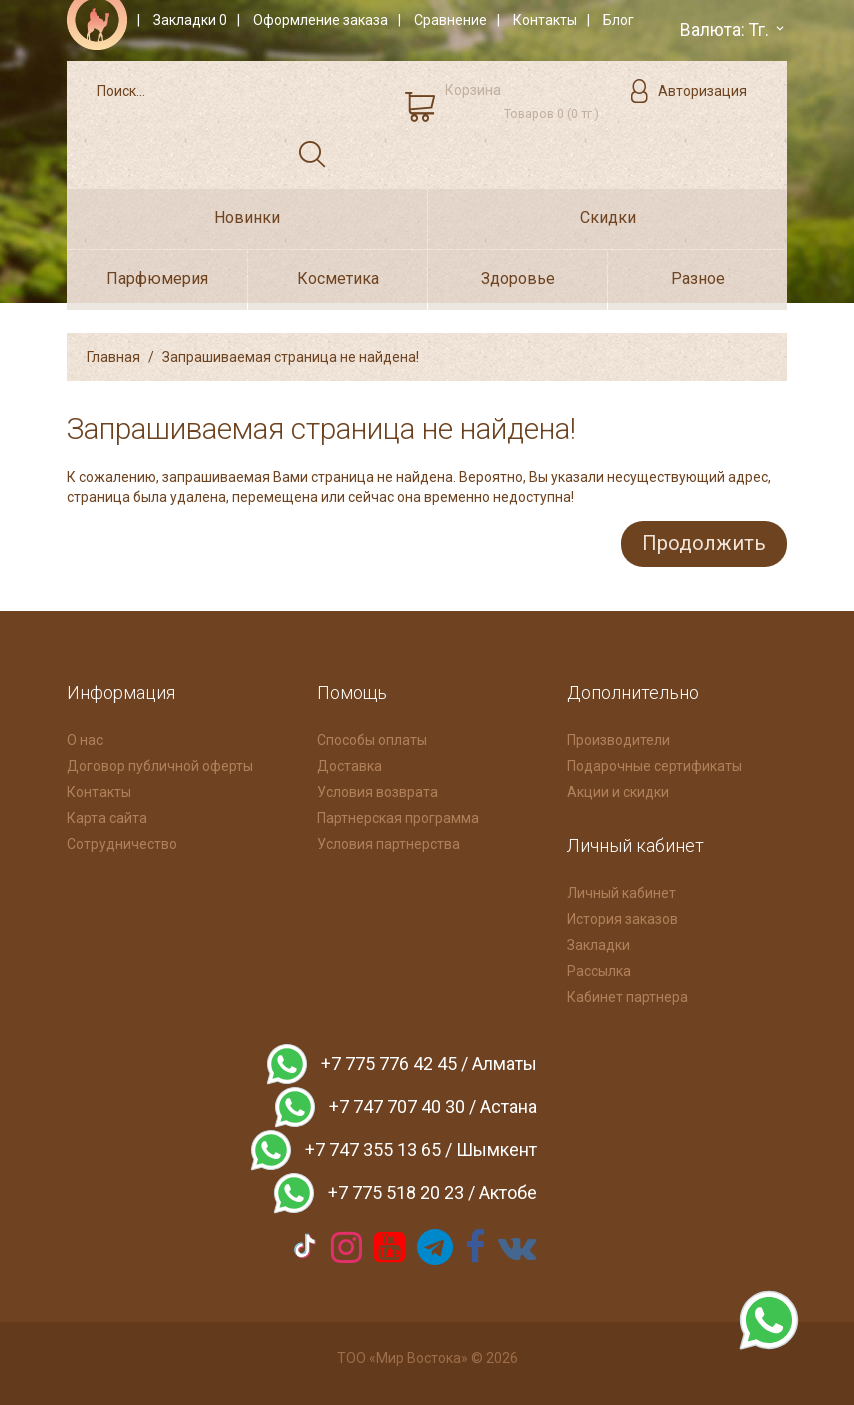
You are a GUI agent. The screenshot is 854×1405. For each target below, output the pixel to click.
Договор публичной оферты (160, 762)
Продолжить (700, 541)
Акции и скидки (618, 788)
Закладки (598, 941)
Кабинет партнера (627, 993)
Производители (618, 736)
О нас (85, 736)
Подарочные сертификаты (654, 762)
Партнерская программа (398, 814)
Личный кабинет (621, 889)
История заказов (622, 915)
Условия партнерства (388, 840)
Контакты (99, 788)
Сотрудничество (122, 840)
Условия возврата (377, 788)
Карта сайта (107, 814)
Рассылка (599, 967)
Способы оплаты (372, 736)
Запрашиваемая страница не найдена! (290, 356)
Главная (113, 356)
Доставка (349, 762)
